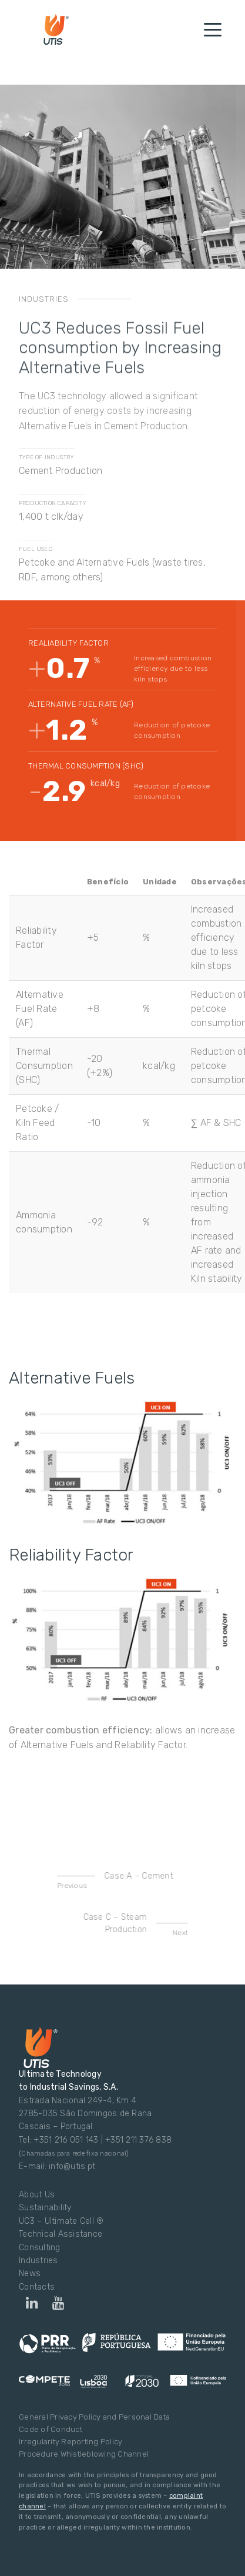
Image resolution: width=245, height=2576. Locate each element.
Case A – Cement (123, 1881)
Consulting (40, 2248)
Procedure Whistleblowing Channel (84, 2454)
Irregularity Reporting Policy (70, 2441)
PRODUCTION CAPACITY (52, 503)
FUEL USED (36, 549)
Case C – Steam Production (127, 1925)
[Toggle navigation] (212, 29)
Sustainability (45, 2208)
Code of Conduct (50, 2429)
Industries (38, 2261)
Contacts (37, 2287)
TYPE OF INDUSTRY (46, 457)
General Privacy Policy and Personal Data (94, 2417)
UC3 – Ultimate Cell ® (61, 2221)
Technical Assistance (60, 2234)
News (30, 2273)
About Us (37, 2195)
